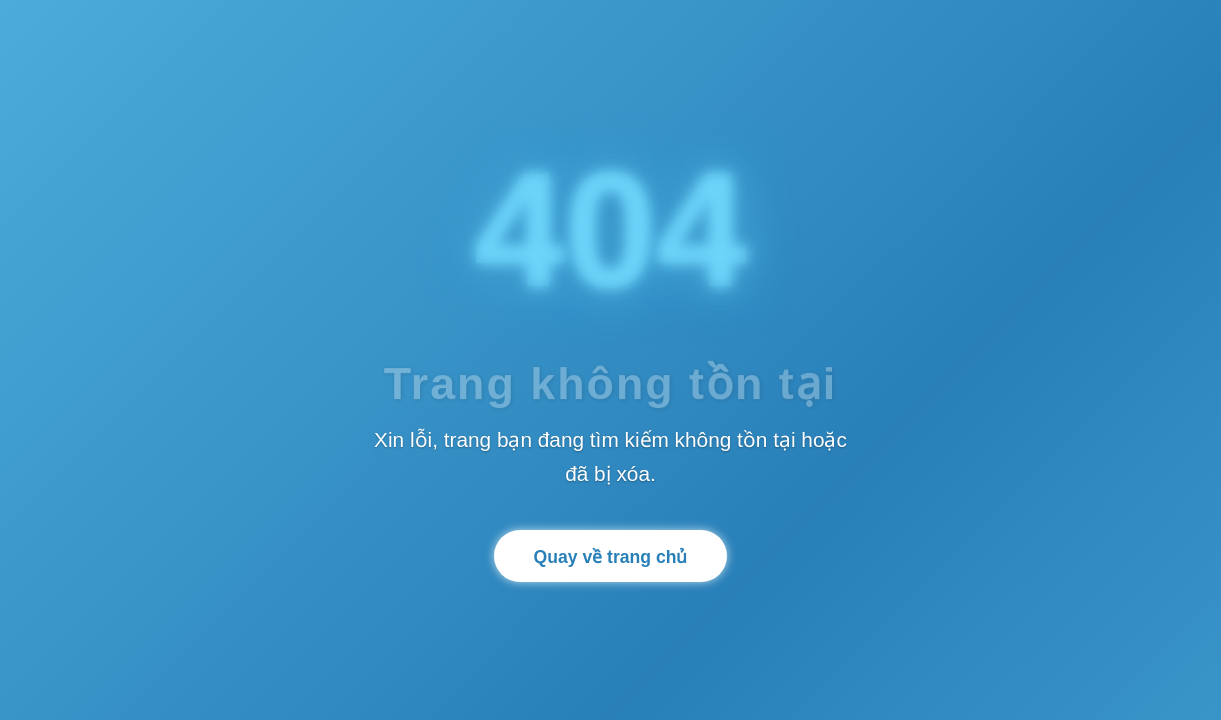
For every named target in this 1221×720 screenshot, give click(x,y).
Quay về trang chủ (611, 557)
